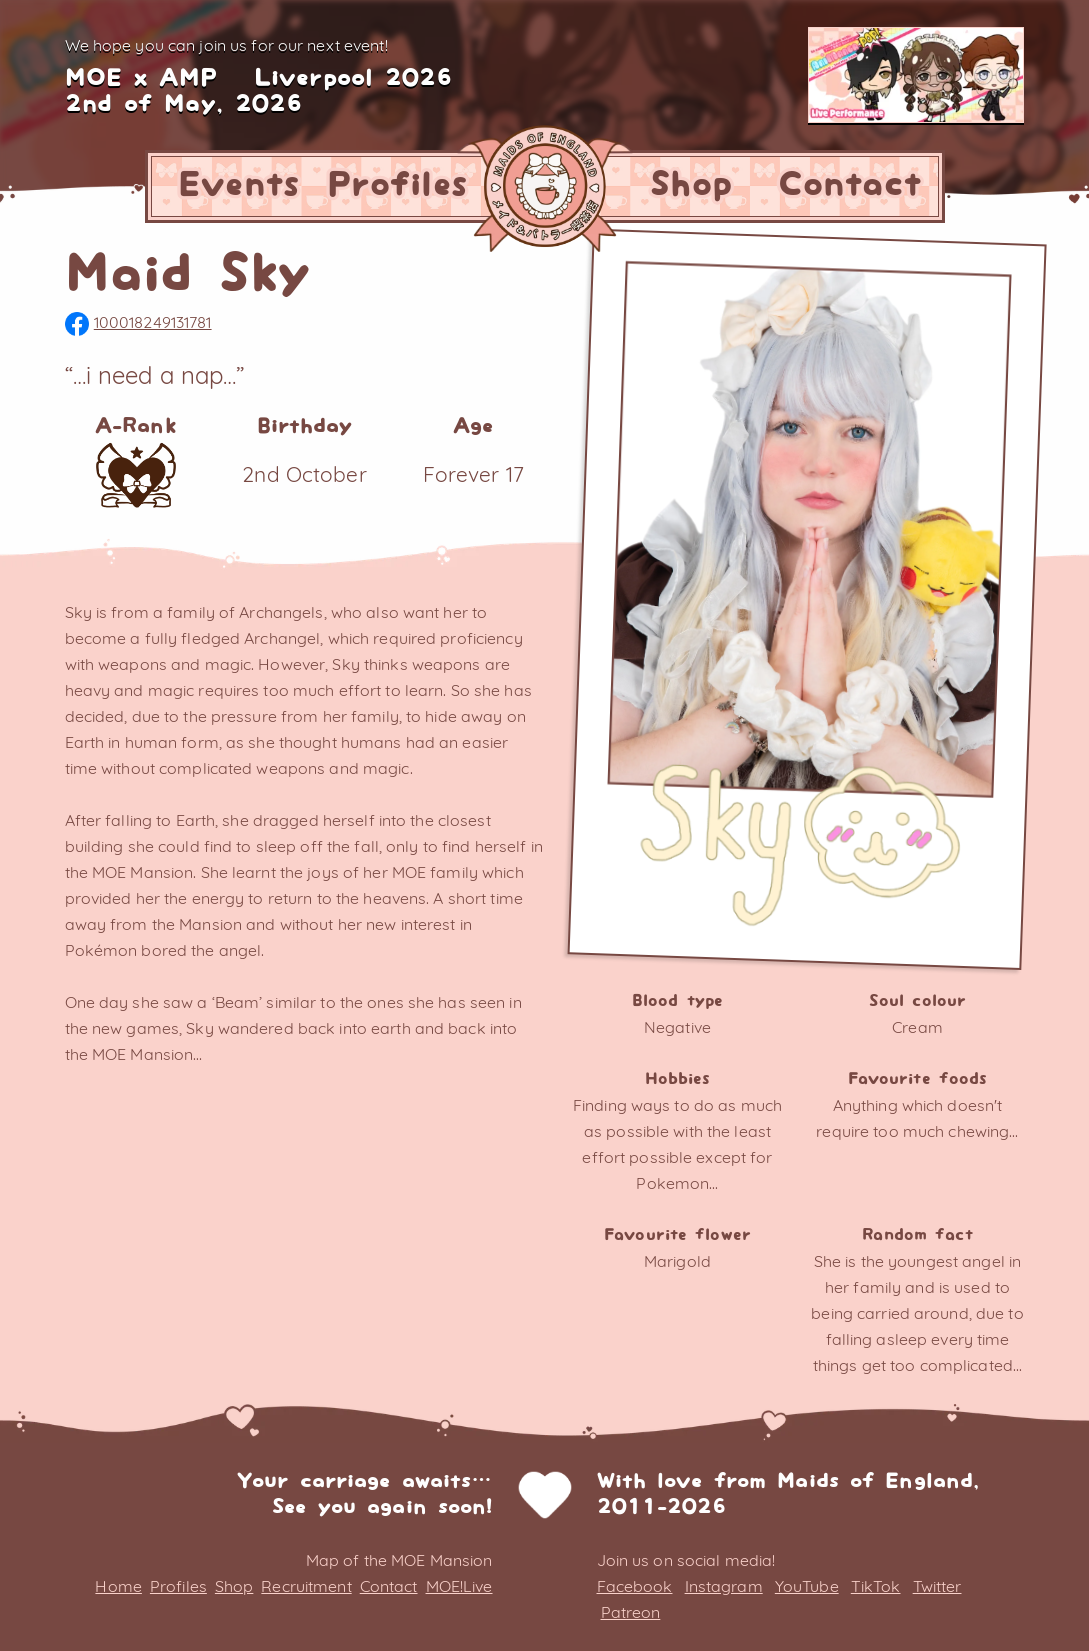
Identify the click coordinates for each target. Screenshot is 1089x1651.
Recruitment (306, 1586)
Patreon (631, 1612)
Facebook (635, 1586)
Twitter (937, 1586)
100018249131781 (138, 322)
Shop (691, 185)
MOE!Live (459, 1586)
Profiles (397, 185)
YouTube (807, 1586)
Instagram (724, 1586)
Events (239, 185)
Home (118, 1586)
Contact (849, 185)
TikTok (876, 1586)
